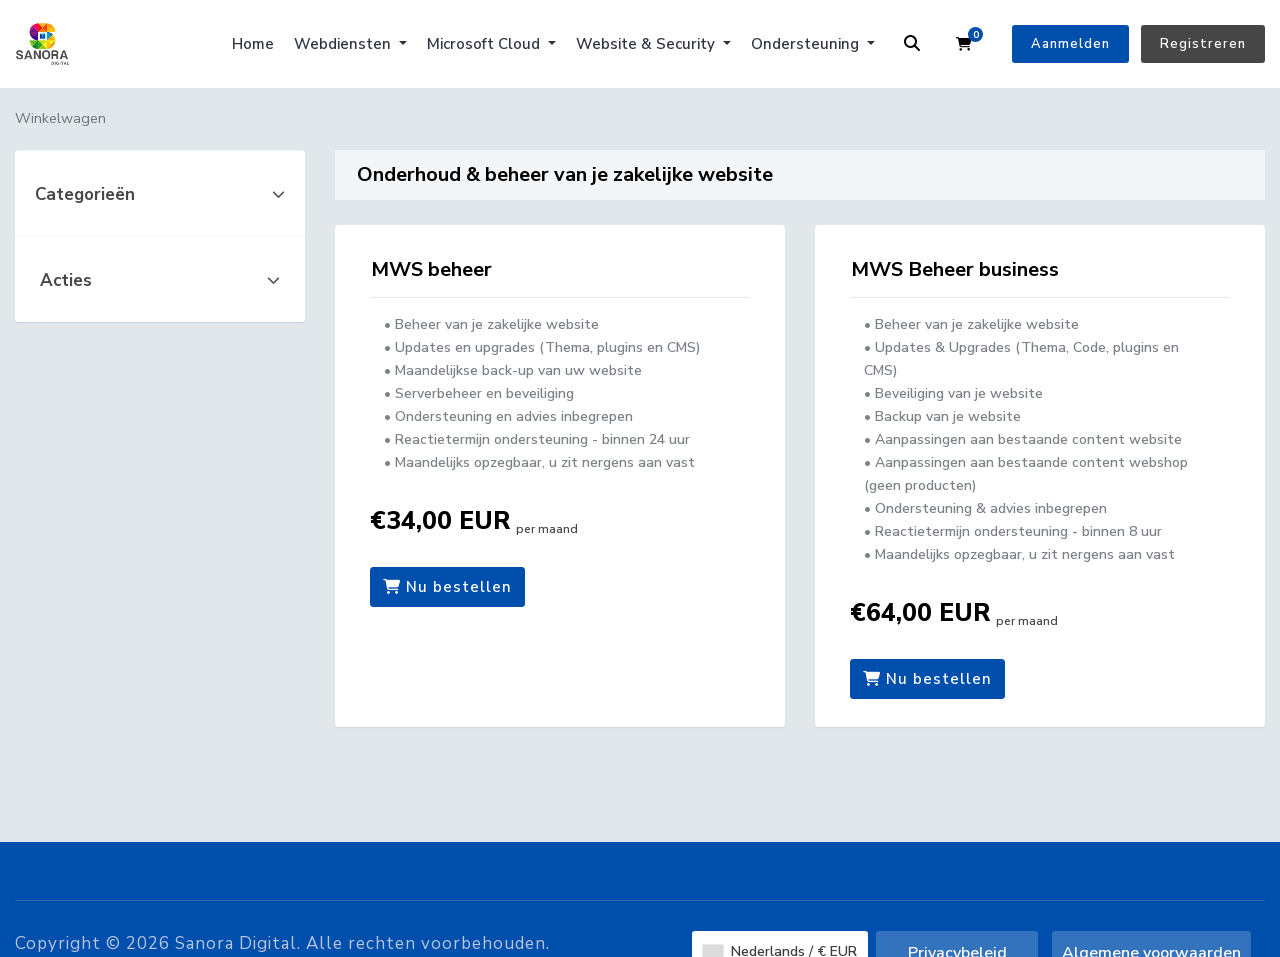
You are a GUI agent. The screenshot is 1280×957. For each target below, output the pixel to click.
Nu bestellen (447, 587)
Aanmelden (1070, 44)
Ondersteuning (807, 44)
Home (253, 44)
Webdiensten (344, 44)
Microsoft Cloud (485, 44)
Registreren (1203, 44)
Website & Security (647, 44)
